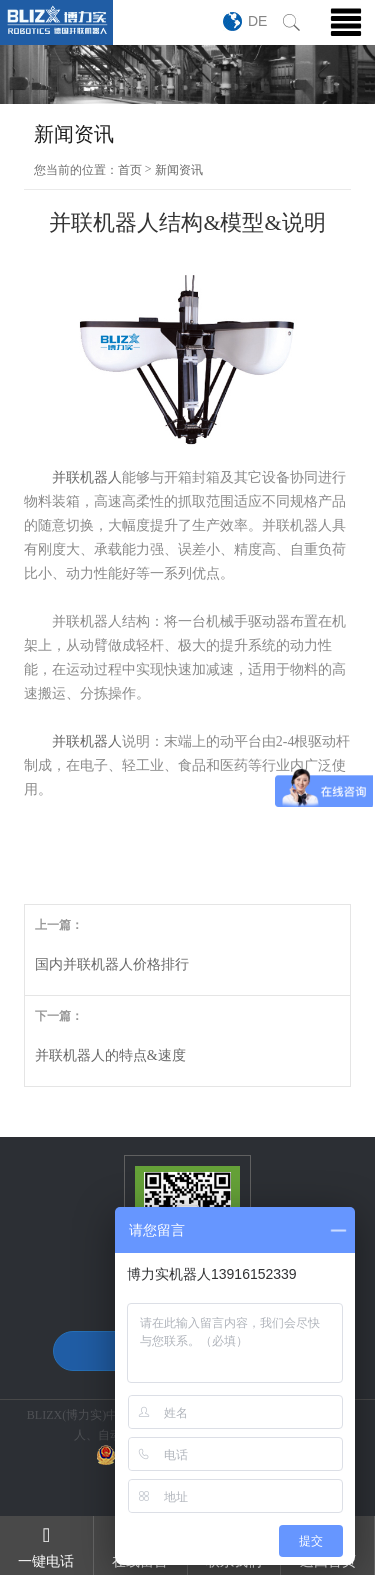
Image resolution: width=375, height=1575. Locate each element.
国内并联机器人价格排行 (112, 964)
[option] (187, 74)
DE (257, 21)
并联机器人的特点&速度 (110, 1055)
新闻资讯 (179, 170)
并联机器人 (87, 477)
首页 (130, 170)
